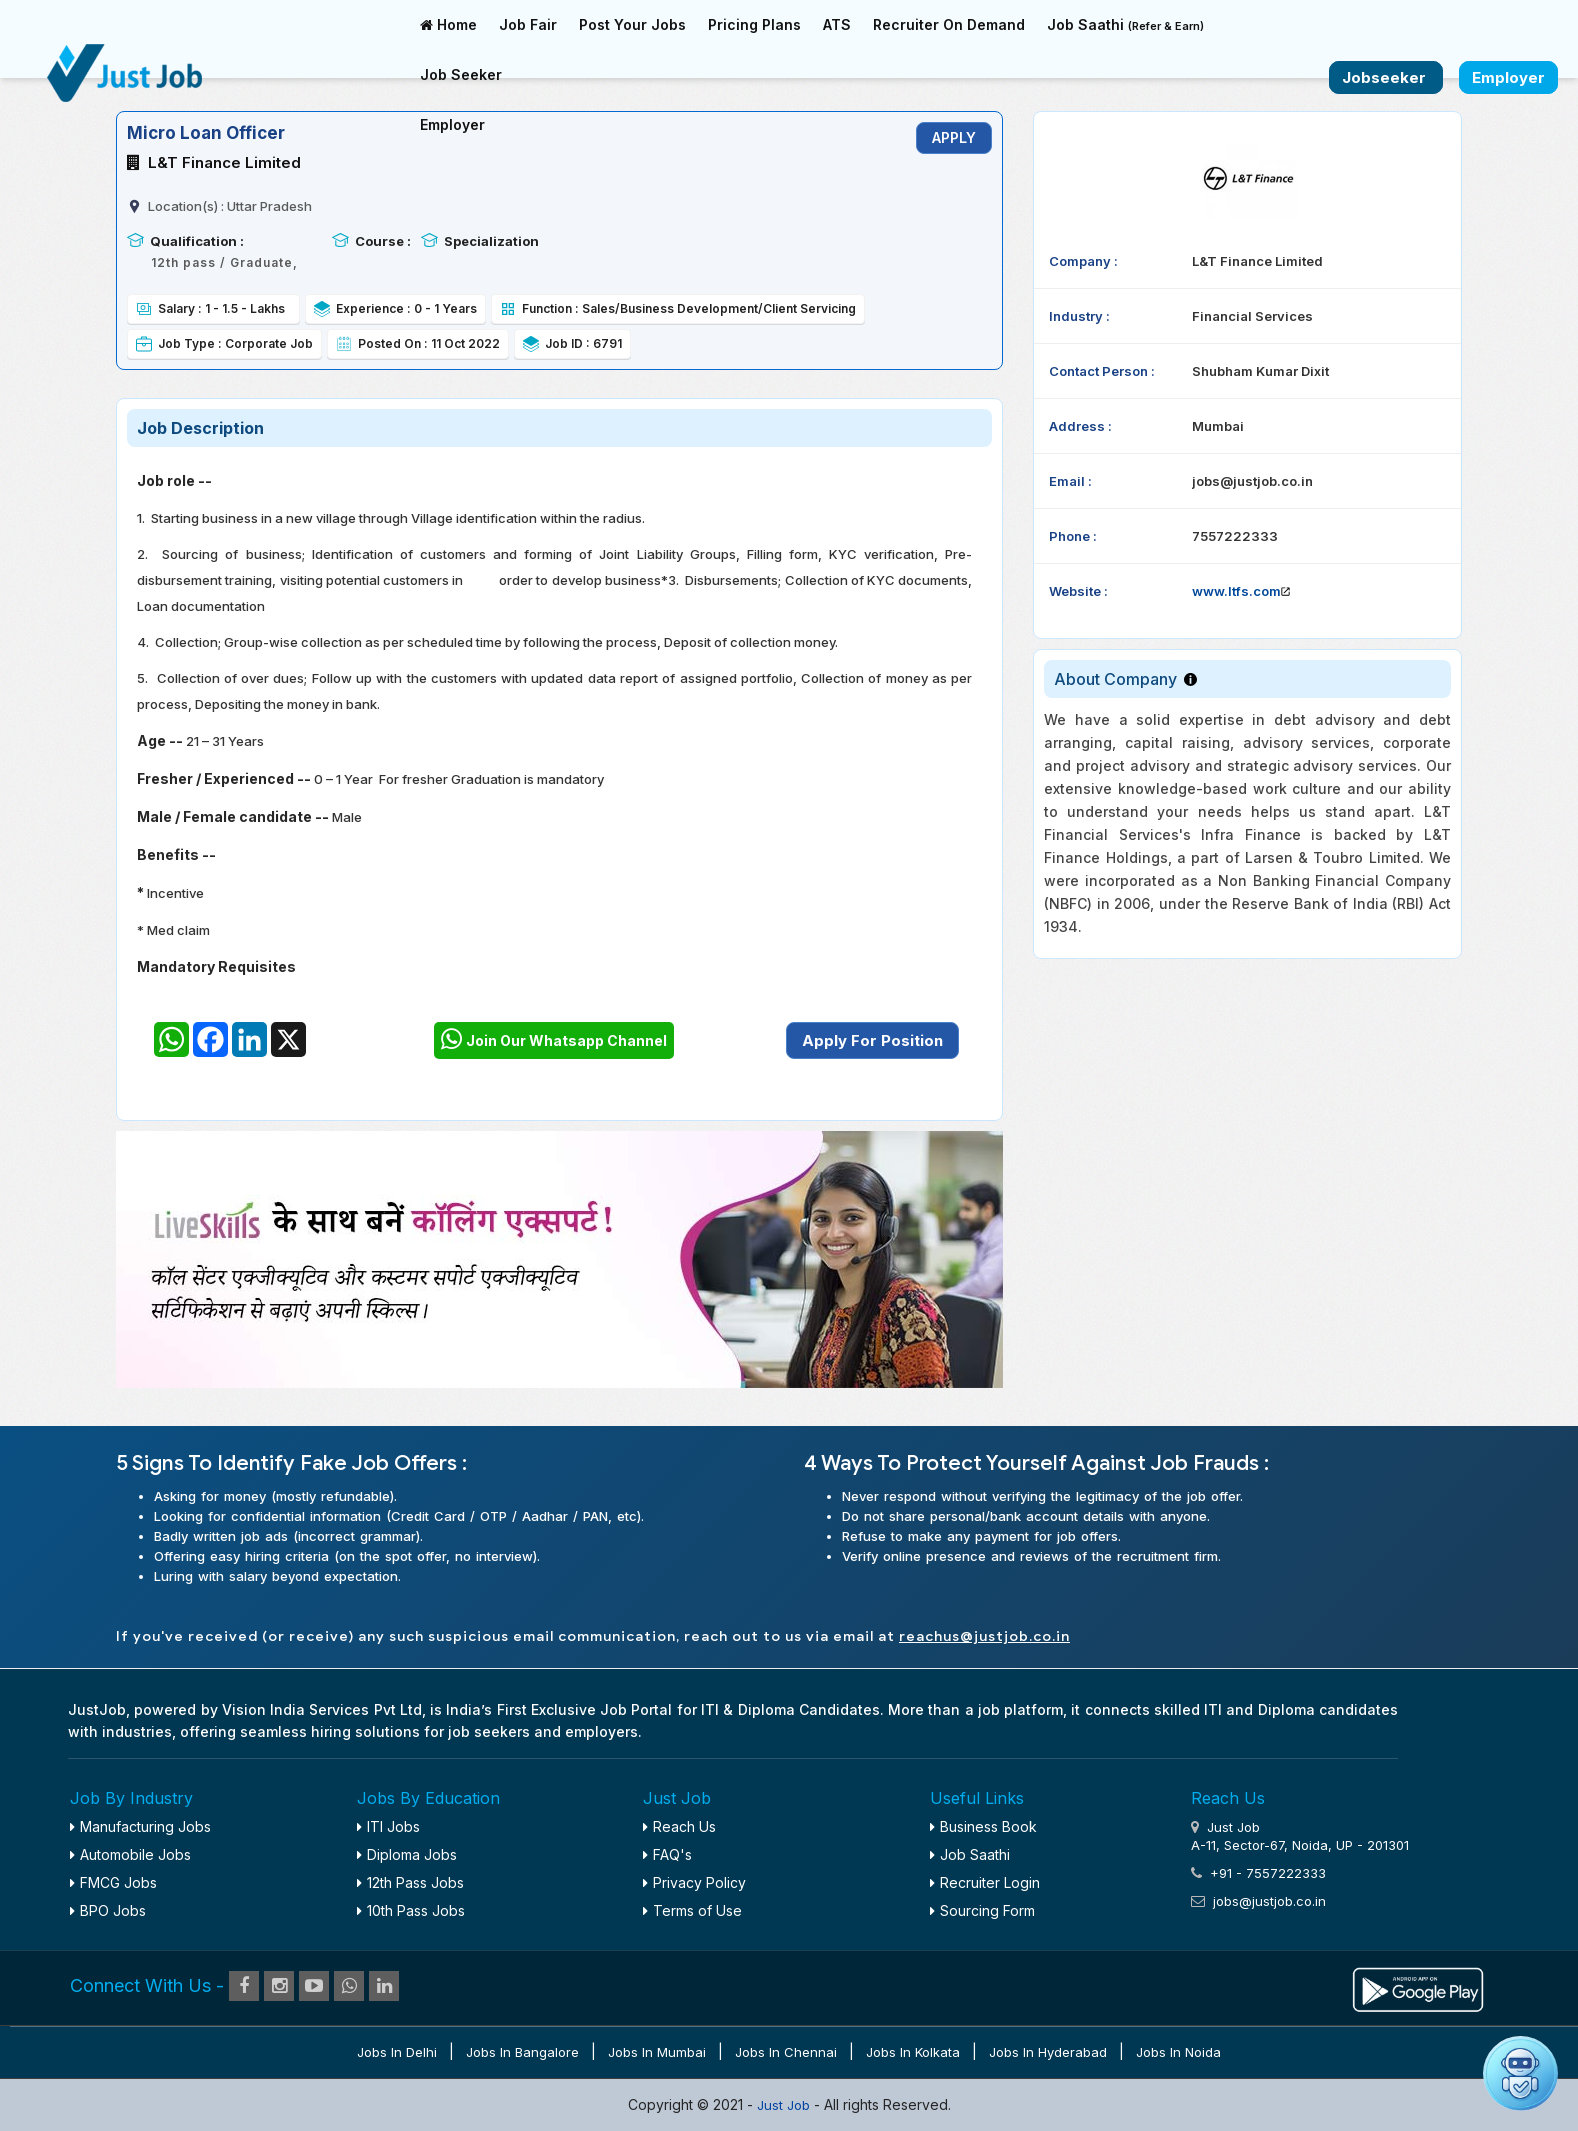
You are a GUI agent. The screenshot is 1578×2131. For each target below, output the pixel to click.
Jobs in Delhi (397, 2052)
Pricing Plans (754, 24)
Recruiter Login (985, 1882)
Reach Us (679, 1826)
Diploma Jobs (407, 1854)
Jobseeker (1386, 77)
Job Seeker (461, 74)
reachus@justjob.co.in (984, 1636)
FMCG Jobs (113, 1882)
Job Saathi (1125, 24)
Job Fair (528, 24)
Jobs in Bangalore (522, 2052)
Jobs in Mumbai (657, 2052)
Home (448, 24)
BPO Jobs (108, 1910)
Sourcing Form (982, 1910)
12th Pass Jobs (410, 1882)
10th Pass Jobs (411, 1910)
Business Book (983, 1826)
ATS (837, 24)
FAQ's (667, 1854)
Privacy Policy (694, 1882)
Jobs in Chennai (786, 2052)
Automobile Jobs (130, 1854)
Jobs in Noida (1178, 2052)
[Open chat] (1520, 2073)
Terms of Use (692, 1910)
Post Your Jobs (632, 24)
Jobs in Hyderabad (1048, 2052)
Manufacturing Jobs (140, 1826)
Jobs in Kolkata (913, 2052)
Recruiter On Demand (949, 24)
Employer (452, 124)
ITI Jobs (388, 1826)
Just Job (785, 2105)
